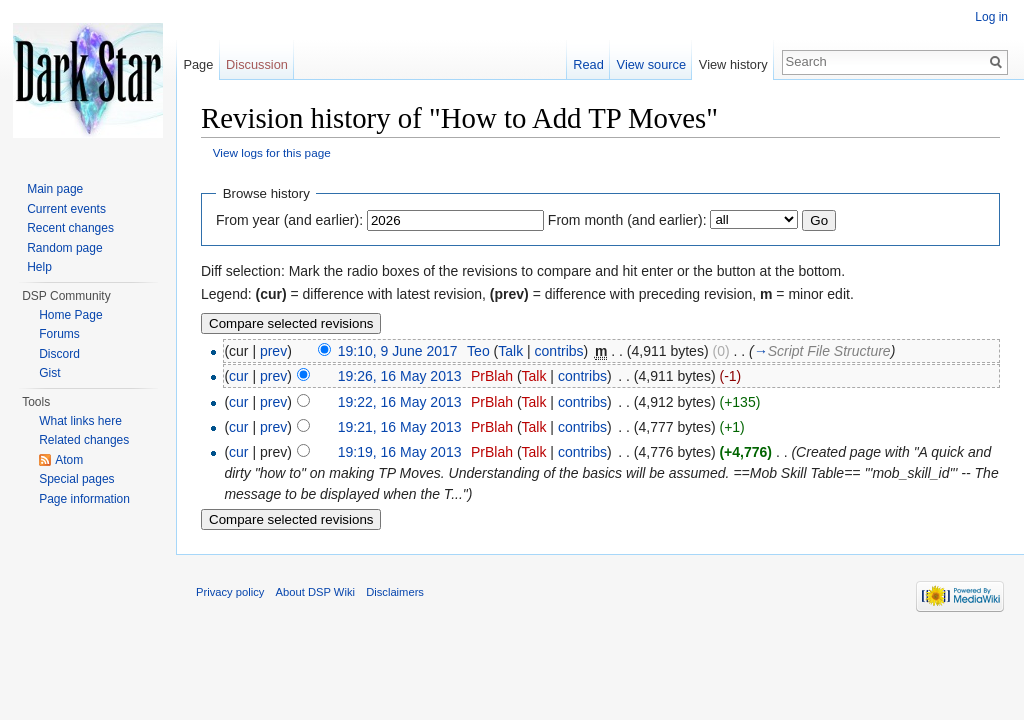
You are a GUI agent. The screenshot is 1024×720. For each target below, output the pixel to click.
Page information (84, 499)
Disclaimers (395, 592)
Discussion (257, 64)
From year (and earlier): (289, 220)
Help (39, 267)
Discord (59, 354)
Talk (510, 351)
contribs (559, 351)
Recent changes (70, 228)
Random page (64, 248)
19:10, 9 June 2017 (398, 351)
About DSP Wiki (315, 592)
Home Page (70, 315)
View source (651, 64)
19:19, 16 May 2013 (400, 452)
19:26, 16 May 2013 (400, 376)
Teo (478, 351)
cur (238, 376)
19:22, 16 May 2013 (400, 402)
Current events (66, 209)
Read (588, 64)
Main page (55, 189)
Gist (49, 373)
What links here (80, 421)
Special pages (76, 479)
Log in (991, 17)
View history (733, 64)
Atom (69, 460)
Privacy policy (230, 592)
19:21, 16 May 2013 (400, 427)
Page (198, 64)
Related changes (84, 440)
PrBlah (492, 376)
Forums (59, 334)
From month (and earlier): (627, 220)
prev (273, 351)
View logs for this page (272, 152)
